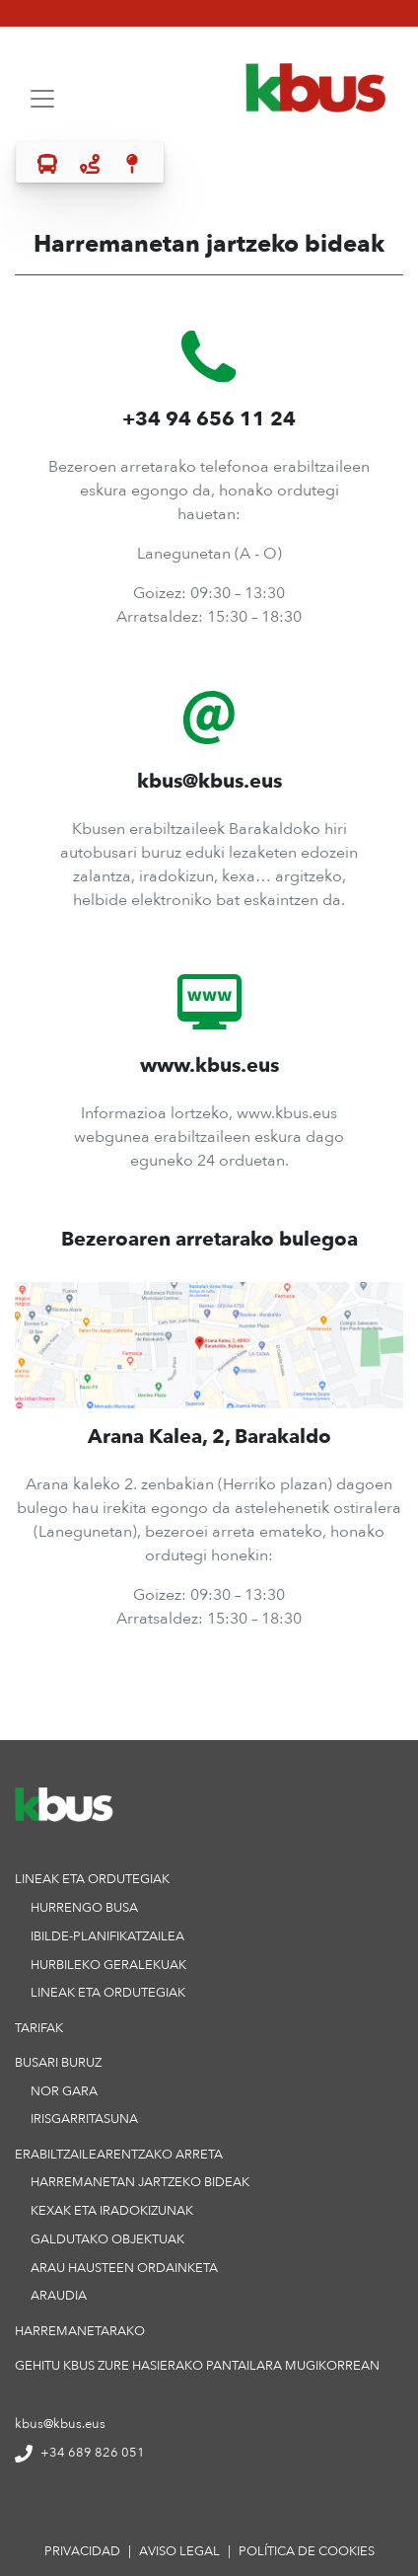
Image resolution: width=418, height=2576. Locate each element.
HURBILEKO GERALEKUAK (108, 1964)
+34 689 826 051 (80, 2452)
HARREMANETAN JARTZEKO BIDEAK (140, 2181)
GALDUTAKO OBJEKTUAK (107, 2238)
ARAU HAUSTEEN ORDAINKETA (124, 2267)
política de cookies (307, 2550)
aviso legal (179, 2550)
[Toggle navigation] (42, 98)
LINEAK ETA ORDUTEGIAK (108, 1992)
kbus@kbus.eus (60, 2423)
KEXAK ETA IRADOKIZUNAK (112, 2210)
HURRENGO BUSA (84, 1907)
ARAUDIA (59, 2295)
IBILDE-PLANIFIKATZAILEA (107, 1935)
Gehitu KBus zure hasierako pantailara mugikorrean (197, 2365)
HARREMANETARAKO (80, 2330)
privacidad (82, 2550)
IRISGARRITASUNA (84, 2118)
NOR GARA (64, 2090)
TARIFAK (39, 2027)
